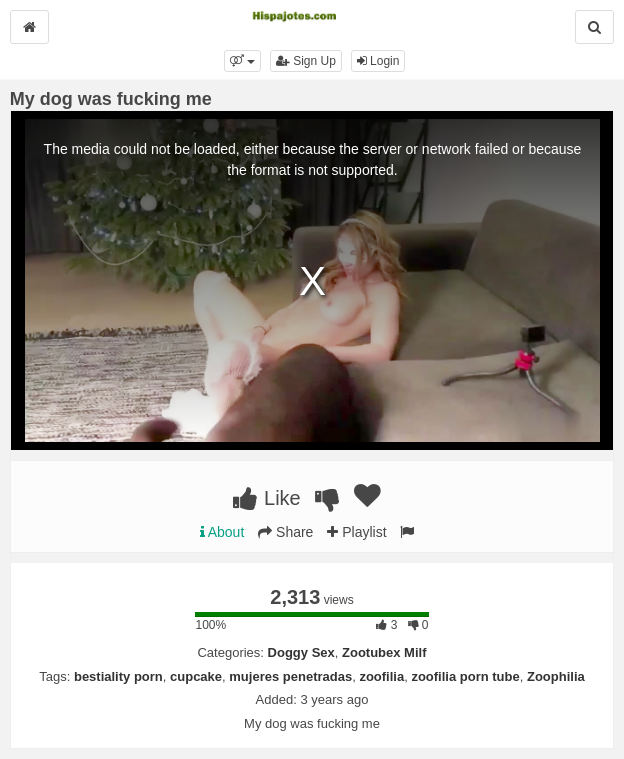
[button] (242, 61)
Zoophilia (556, 676)
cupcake (196, 676)
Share (285, 532)
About (222, 532)
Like (266, 498)
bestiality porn (118, 676)
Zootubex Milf (384, 652)
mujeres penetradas (290, 676)
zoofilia (381, 676)
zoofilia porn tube (465, 676)
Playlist (356, 532)
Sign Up (306, 61)
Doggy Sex (301, 652)
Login (378, 61)
